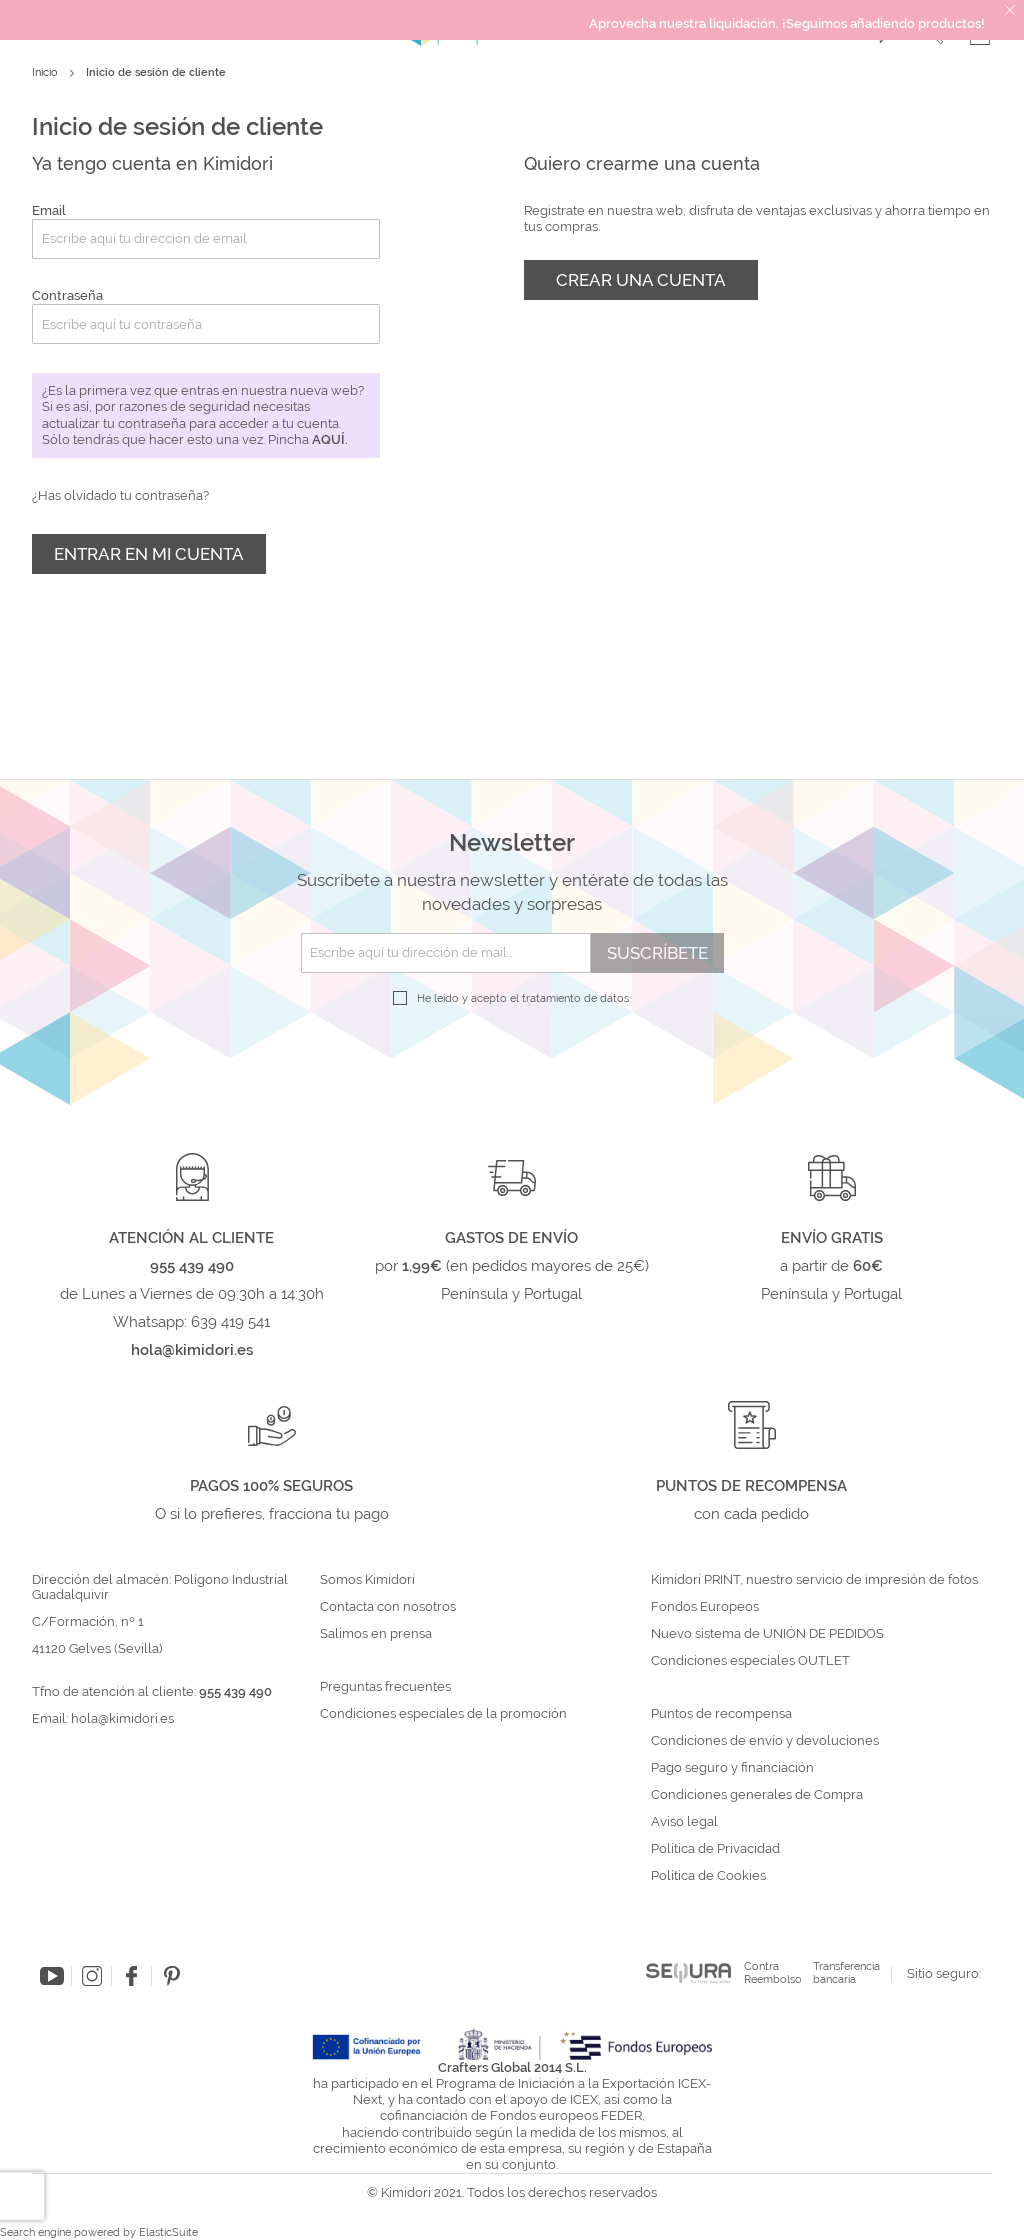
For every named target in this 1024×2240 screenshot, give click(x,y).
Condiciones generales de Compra (757, 1795)
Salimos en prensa (376, 1634)
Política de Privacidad (715, 1849)
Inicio (46, 72)
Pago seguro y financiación (732, 1768)
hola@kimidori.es (122, 1718)
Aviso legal (684, 1822)
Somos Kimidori (367, 1580)
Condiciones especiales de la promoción (445, 1714)
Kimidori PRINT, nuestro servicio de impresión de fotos (814, 1580)
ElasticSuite (168, 2232)
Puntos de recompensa (721, 1714)
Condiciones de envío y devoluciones (765, 1741)
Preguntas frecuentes (385, 1687)
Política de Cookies (708, 1876)
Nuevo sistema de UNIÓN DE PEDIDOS (767, 1634)
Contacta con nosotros (388, 1607)
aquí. (330, 439)
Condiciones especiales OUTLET (750, 1661)
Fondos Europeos (705, 1607)
